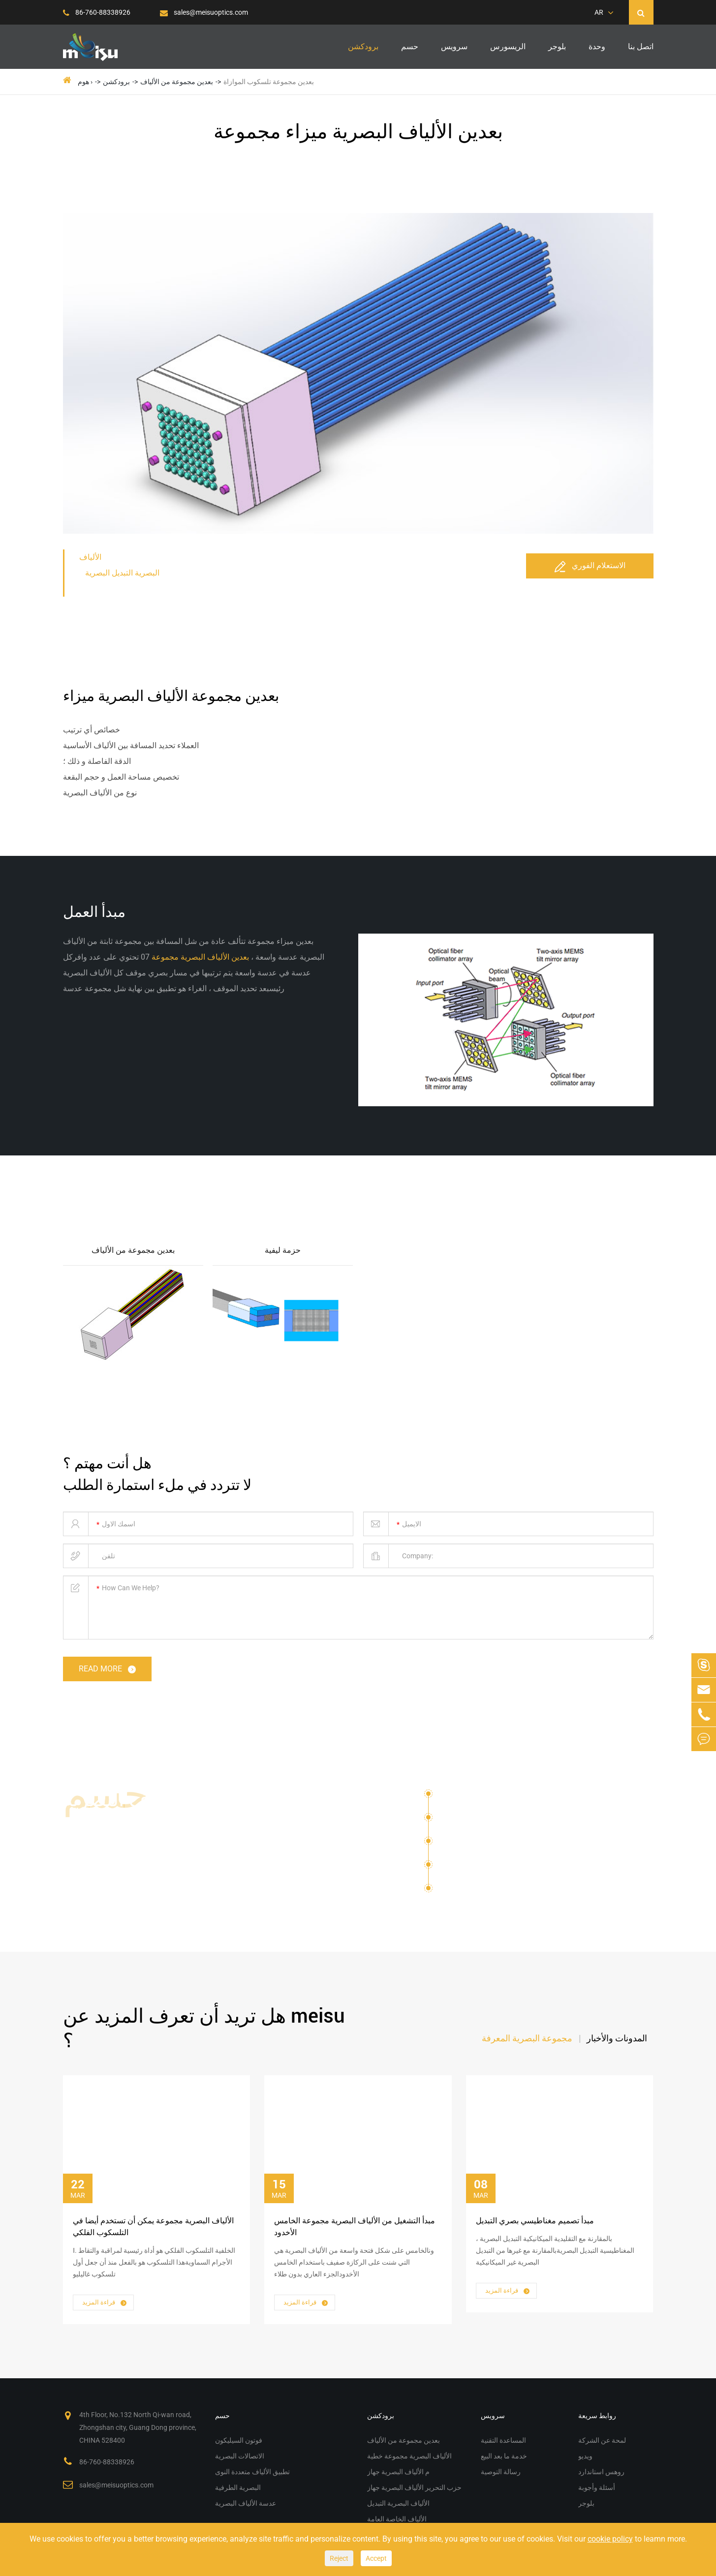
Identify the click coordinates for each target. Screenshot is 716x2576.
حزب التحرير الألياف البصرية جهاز (414, 2487)
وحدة (597, 46)
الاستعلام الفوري (589, 566)
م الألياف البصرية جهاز (398, 2472)
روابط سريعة (597, 2416)
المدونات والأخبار (617, 2038)
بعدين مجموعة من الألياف (176, 82)
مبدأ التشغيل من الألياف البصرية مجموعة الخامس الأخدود (354, 2226)
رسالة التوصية (501, 2472)
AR (598, 12)
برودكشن (363, 46)
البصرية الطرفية (465, 1868)
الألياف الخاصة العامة (397, 2519)
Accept (376, 2558)
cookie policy (610, 2539)
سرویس (454, 46)
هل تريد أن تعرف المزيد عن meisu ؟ (204, 2028)
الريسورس (508, 46)
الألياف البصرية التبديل (398, 2503)
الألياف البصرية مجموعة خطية (409, 2456)
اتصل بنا (641, 46)
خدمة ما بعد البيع (504, 2456)
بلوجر (557, 46)
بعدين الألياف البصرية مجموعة (199, 957)
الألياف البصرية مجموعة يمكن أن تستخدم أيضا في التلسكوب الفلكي (153, 2226)
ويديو (585, 2456)
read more (108, 1669)
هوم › (85, 82)
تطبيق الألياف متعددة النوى (484, 1844)
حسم (409, 46)
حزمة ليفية (283, 1250)
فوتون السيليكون (466, 1797)
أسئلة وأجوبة (596, 2487)
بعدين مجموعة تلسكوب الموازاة (268, 82)
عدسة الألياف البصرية (484, 1888)
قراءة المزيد (104, 2303)
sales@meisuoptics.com (204, 12)
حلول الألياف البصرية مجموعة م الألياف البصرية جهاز (168, 1824)
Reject (339, 2558)
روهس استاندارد (601, 2472)
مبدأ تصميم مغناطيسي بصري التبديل (535, 2220)
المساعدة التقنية (503, 2440)
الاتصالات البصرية (468, 1820)
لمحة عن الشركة (602, 2440)
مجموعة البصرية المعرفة (527, 2038)
